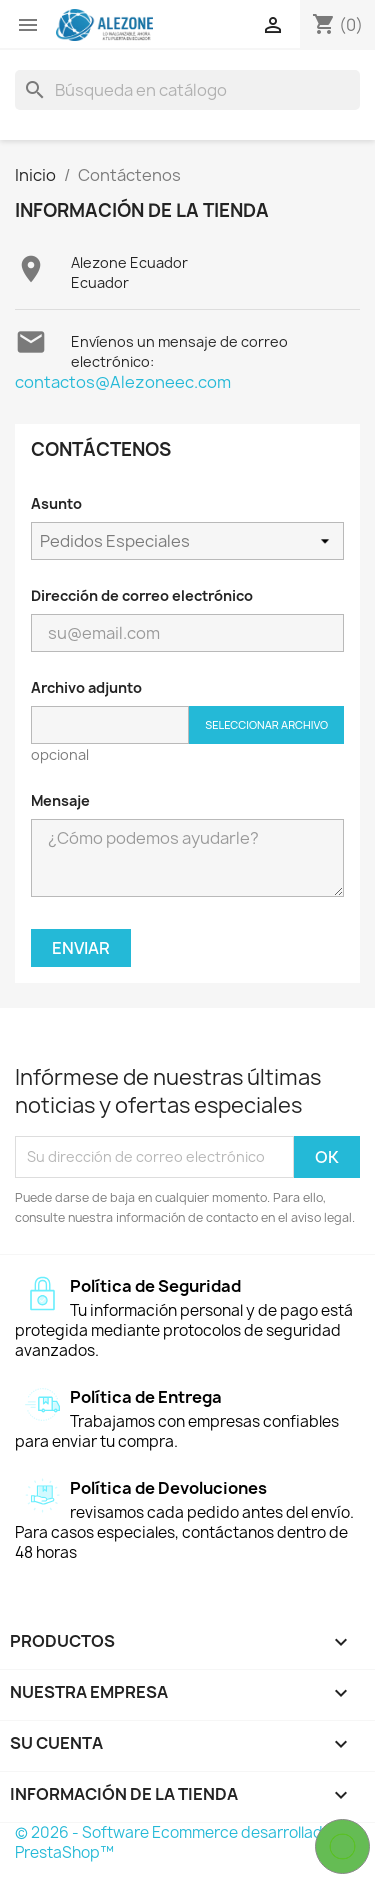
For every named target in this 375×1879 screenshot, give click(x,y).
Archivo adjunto (86, 687)
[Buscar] (187, 90)
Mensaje (60, 800)
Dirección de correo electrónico (142, 595)
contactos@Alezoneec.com (123, 382)
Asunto (56, 503)
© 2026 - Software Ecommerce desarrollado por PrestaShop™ (187, 1842)
